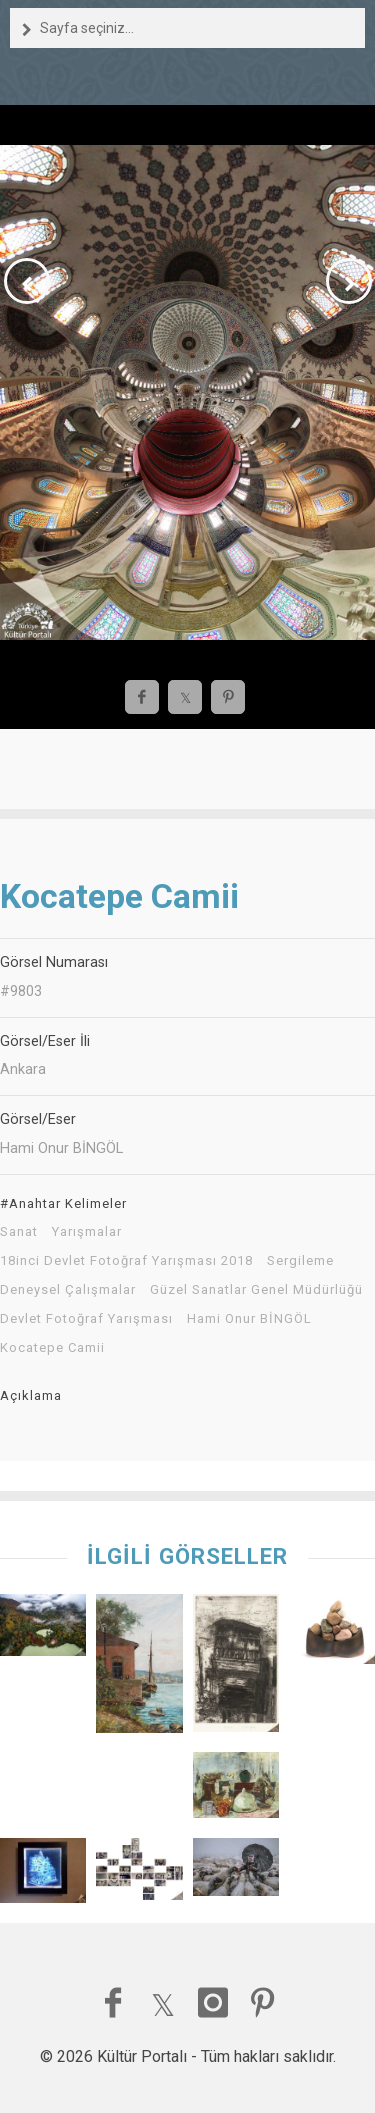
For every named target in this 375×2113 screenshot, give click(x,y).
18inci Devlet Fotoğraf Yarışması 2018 (126, 1261)
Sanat (19, 1232)
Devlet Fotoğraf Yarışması (86, 1319)
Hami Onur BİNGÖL (249, 1319)
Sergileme (300, 1261)
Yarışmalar (87, 1232)
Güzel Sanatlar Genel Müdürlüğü (256, 1290)
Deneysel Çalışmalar (68, 1290)
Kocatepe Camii (52, 1348)
